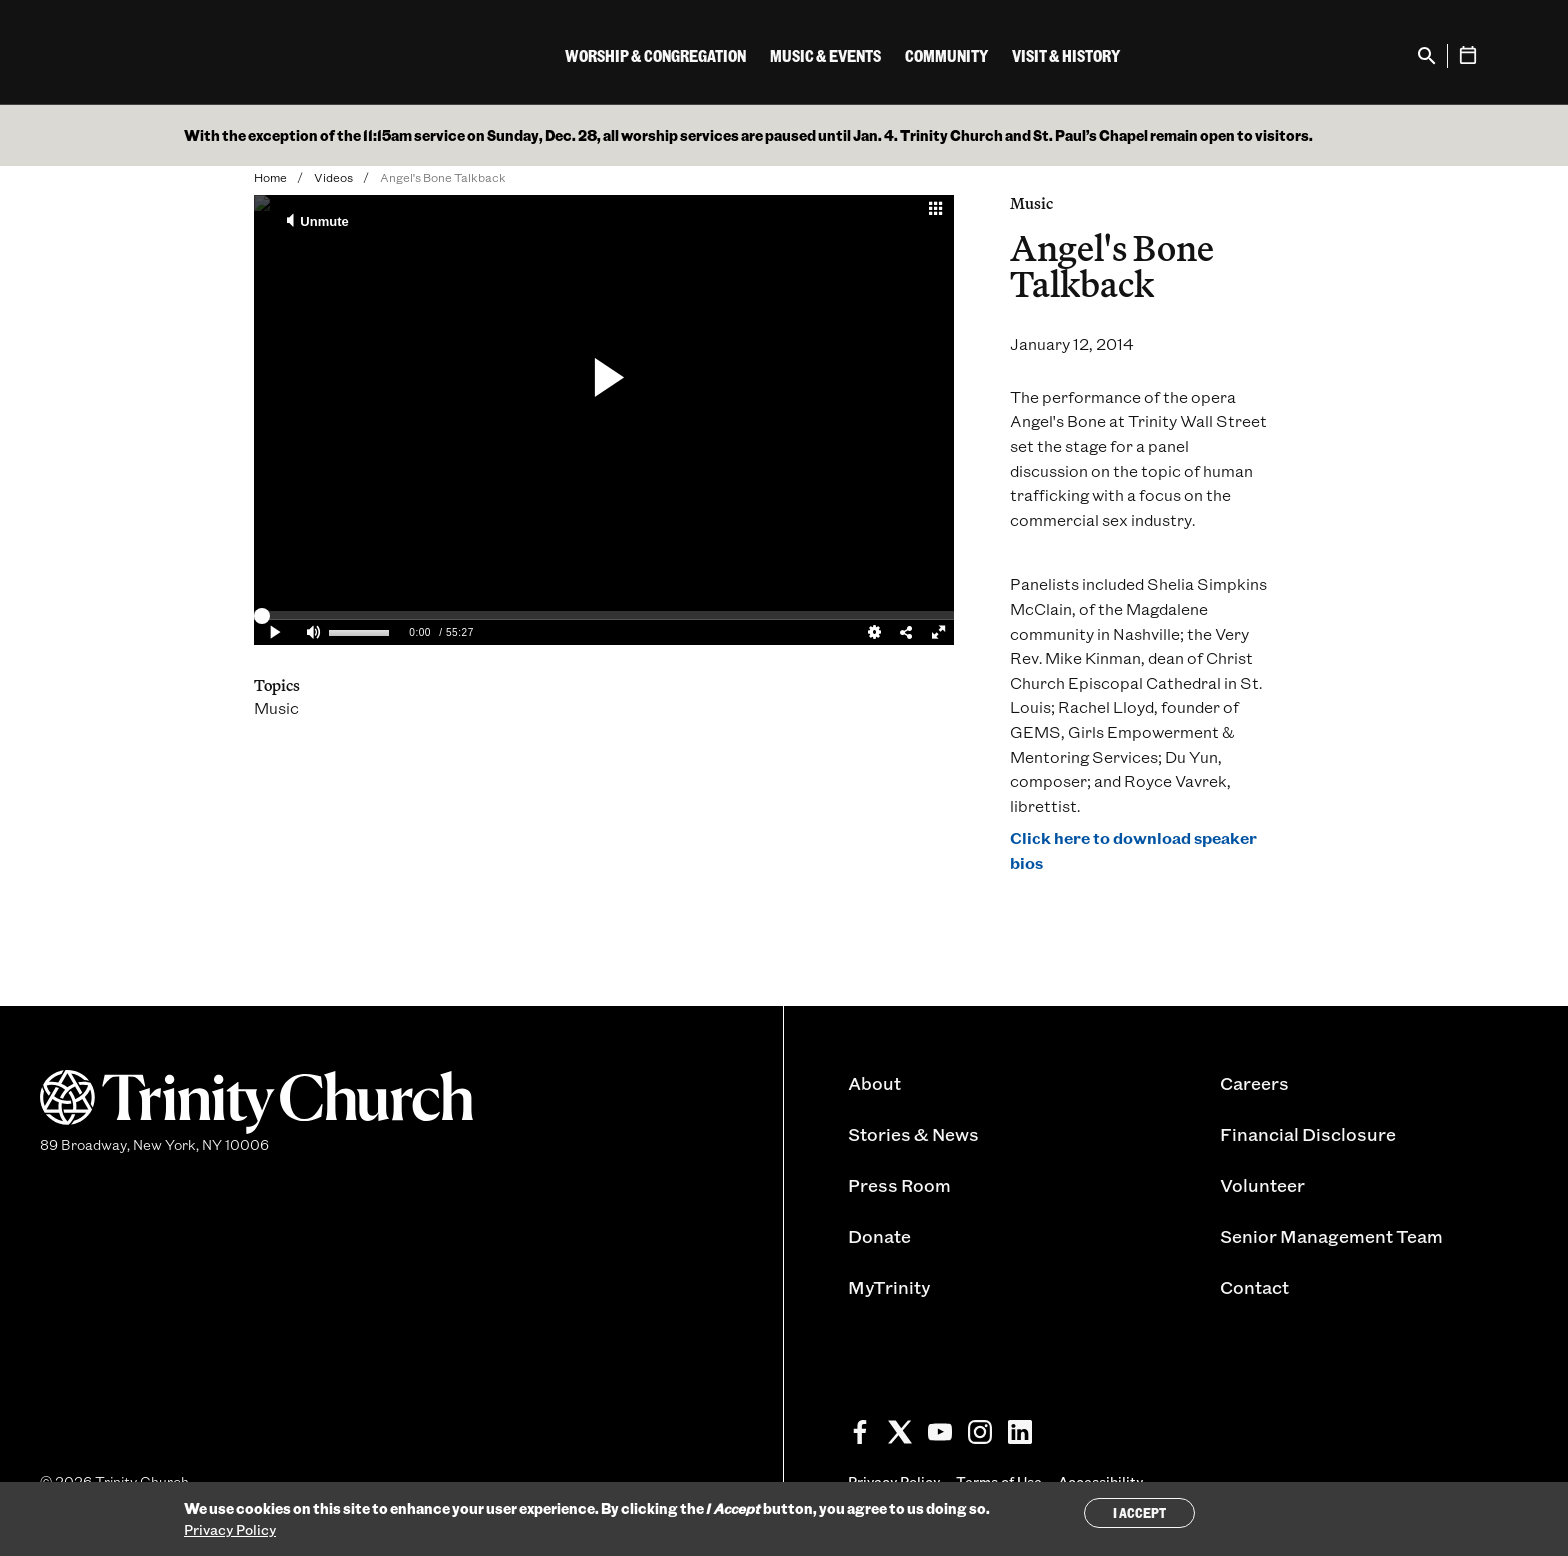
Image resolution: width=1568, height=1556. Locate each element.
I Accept (1139, 1512)
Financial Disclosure (1308, 1134)
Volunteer (1262, 1185)
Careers (1254, 1083)
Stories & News (913, 1134)
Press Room (899, 1185)
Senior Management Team (1331, 1236)
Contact (1254, 1287)
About (874, 1083)
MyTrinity (889, 1287)
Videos (333, 177)
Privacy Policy (230, 1529)
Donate (879, 1236)
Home (270, 177)
